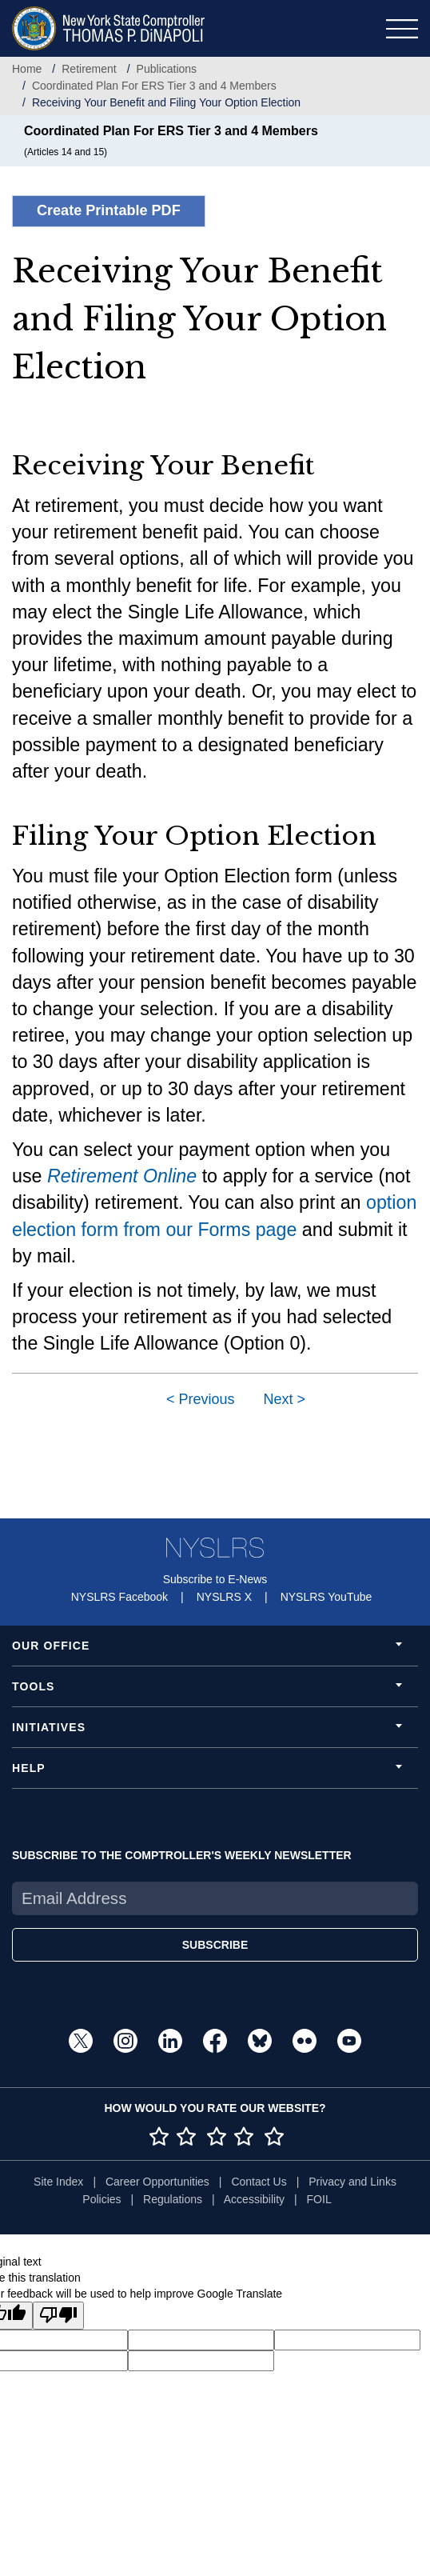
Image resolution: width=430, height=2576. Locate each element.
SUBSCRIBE (215, 1944)
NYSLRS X (224, 1596)
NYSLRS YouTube (326, 1596)
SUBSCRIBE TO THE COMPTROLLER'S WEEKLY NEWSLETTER (182, 1855)
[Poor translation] (58, 2316)
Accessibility (254, 2199)
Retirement (89, 68)
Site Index (58, 2181)
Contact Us (258, 2181)
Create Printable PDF (109, 210)
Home (27, 68)
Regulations (172, 2199)
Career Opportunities (157, 2181)
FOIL (319, 2199)
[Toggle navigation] (402, 29)
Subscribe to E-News (215, 1579)
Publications (167, 68)
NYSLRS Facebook (119, 1596)
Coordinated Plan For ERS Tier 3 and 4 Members (154, 85)
